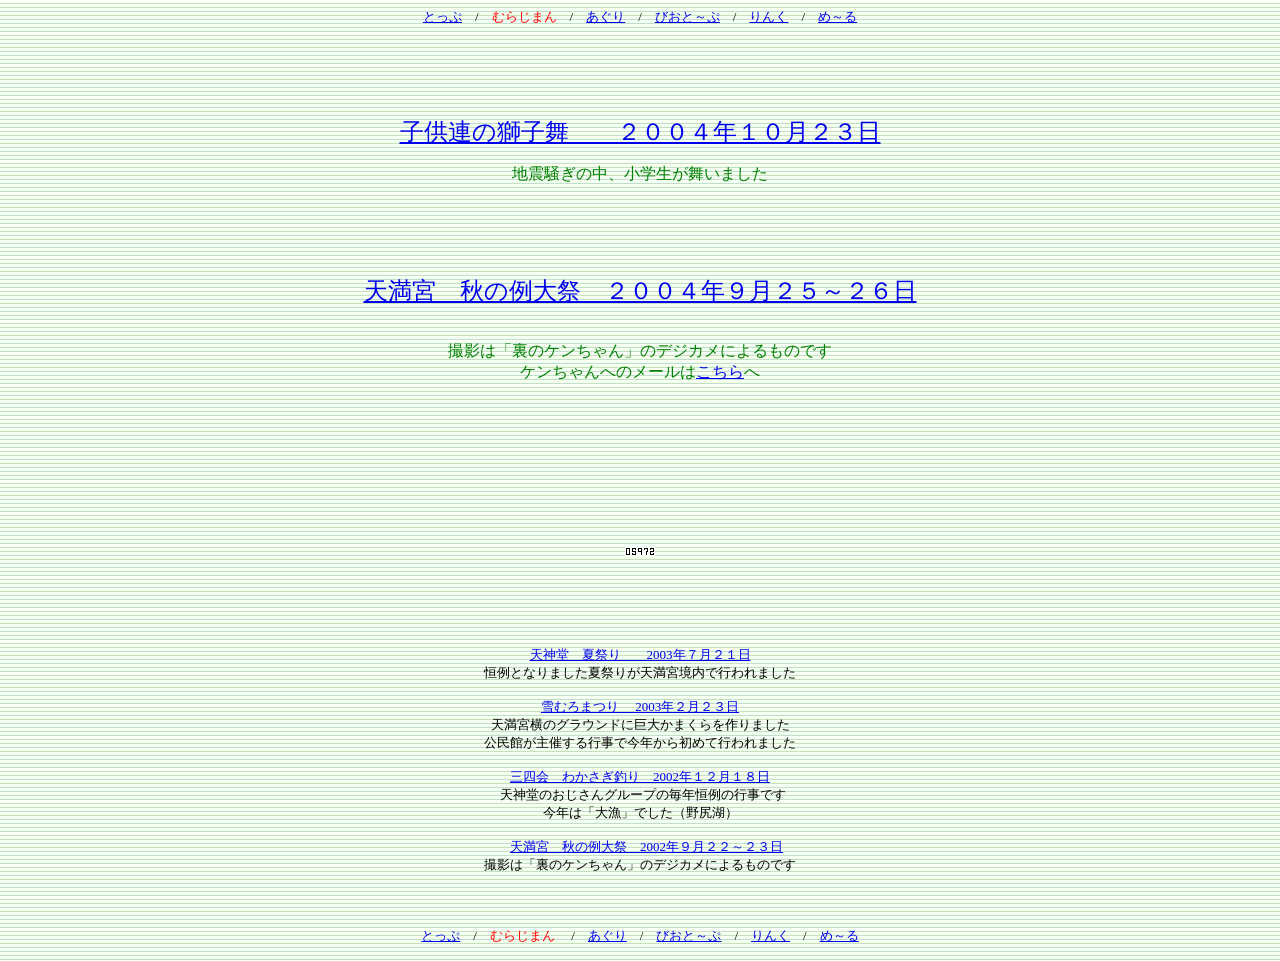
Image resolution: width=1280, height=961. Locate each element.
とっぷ (442, 16)
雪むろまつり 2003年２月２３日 (640, 706)
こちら (720, 371)
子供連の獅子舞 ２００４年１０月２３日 (640, 132)
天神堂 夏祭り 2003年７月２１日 (640, 654)
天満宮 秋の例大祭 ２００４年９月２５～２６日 (640, 291)
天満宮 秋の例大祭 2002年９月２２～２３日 (646, 846)
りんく (768, 16)
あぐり (605, 16)
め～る (837, 16)
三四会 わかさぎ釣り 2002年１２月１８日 (640, 776)
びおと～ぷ (687, 16)
